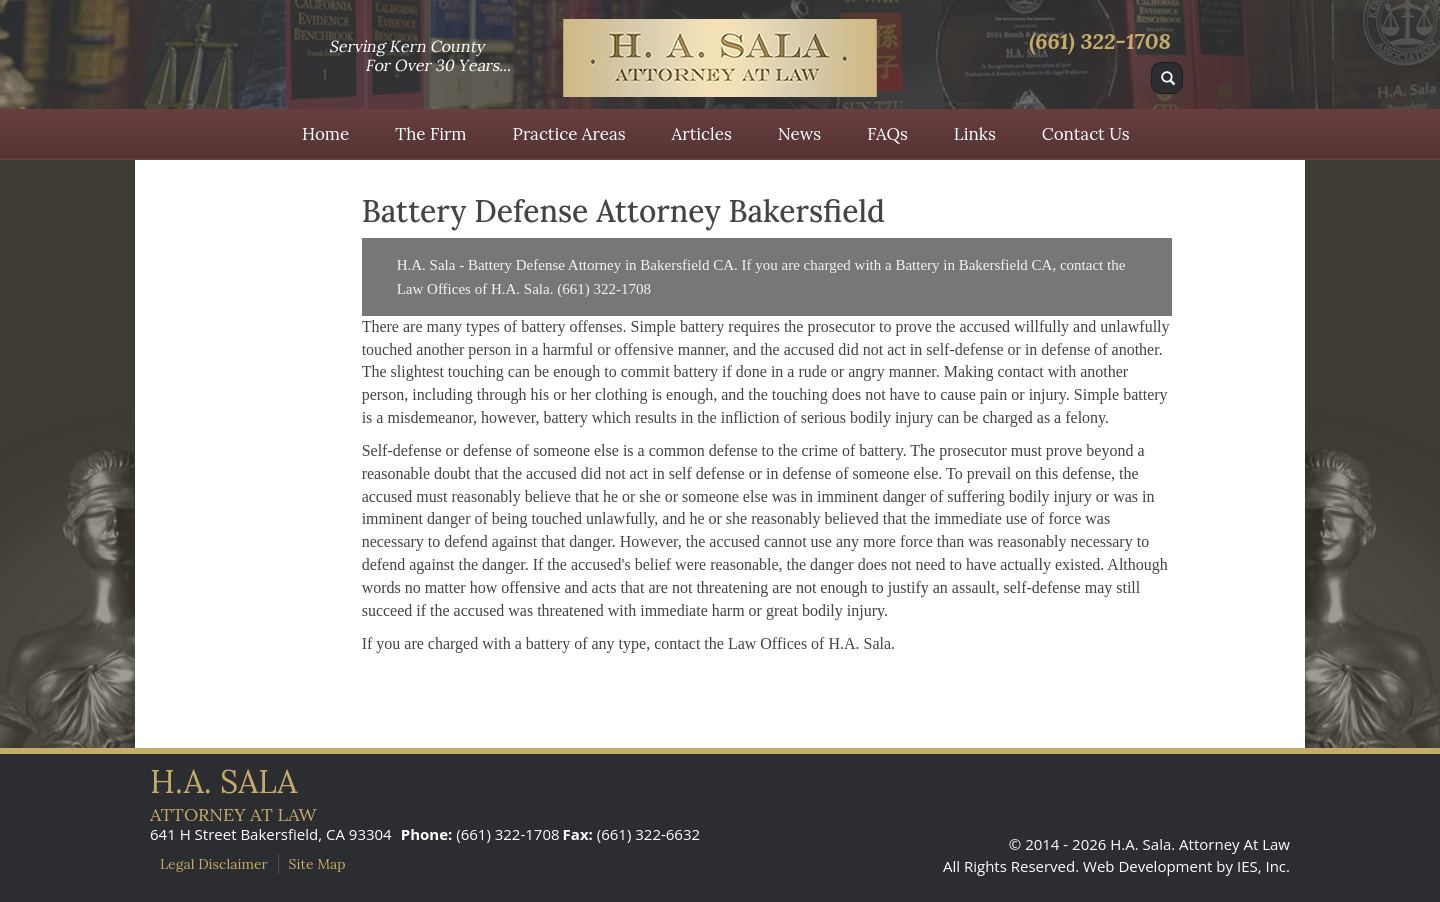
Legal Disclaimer (214, 864)
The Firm (430, 134)
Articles (702, 134)
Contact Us (1086, 134)
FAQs (887, 134)
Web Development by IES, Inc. (1186, 866)
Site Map (317, 864)
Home (325, 134)
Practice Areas (569, 134)
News (799, 134)
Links (975, 134)
